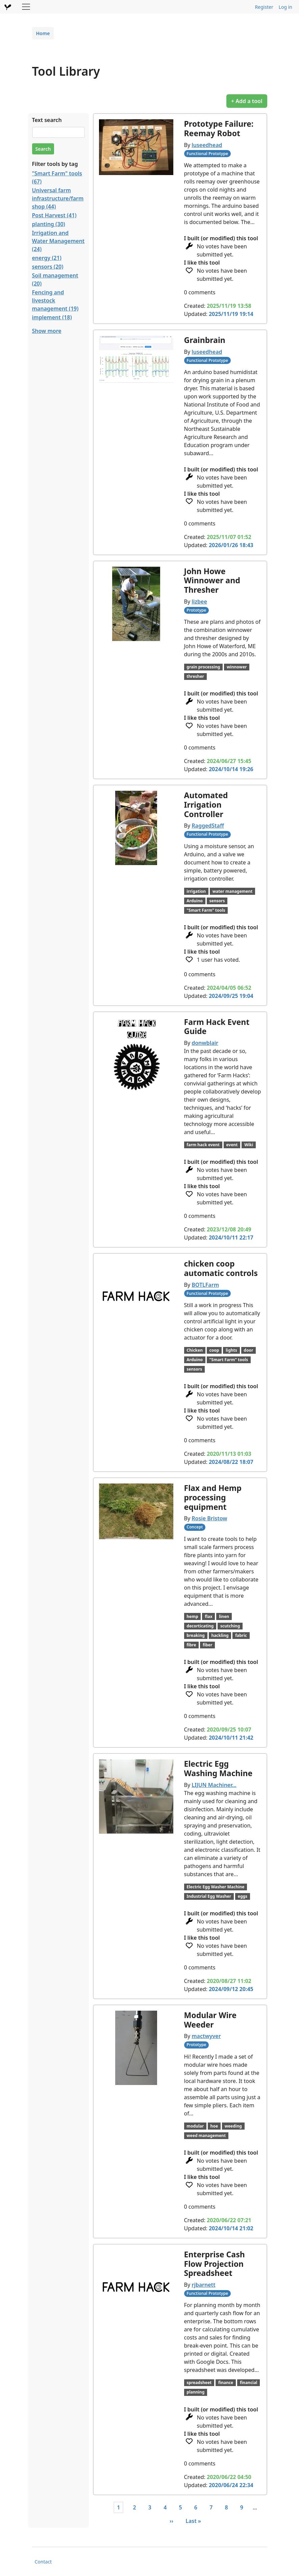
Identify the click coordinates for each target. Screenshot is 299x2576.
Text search (47, 120)
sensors (217, 901)
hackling (219, 1635)
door (248, 1350)
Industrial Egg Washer (208, 1896)
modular (195, 2126)
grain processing (203, 667)
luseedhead (207, 145)
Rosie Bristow (209, 1518)
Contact (43, 2561)
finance (225, 2382)
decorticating (200, 1626)
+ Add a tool (247, 101)
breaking (195, 1635)
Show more (46, 331)
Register (264, 7)
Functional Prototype (207, 153)
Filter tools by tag (55, 164)
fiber (207, 1645)
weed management (206, 2135)
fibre (191, 1645)
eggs (242, 1896)
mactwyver (206, 2036)
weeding (233, 2126)
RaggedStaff (208, 825)
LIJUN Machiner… (214, 1785)
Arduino (194, 901)
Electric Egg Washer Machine (215, 1887)
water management (233, 891)
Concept (194, 1527)
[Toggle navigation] (26, 6)
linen (224, 1616)
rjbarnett (203, 2284)
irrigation (196, 891)
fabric (241, 1635)
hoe (214, 2126)
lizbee (199, 601)
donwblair (205, 1043)
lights (231, 1350)
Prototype (196, 610)
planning (195, 2392)
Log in (285, 7)
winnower (237, 667)
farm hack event (203, 1145)
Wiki (248, 1145)
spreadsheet (198, 2382)
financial (248, 2382)
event (232, 1145)
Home (43, 33)
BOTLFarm (205, 1285)
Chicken (194, 1350)
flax (208, 1616)
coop (214, 1350)
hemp (192, 1616)
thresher (195, 676)
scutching (230, 1626)
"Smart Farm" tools (205, 910)
